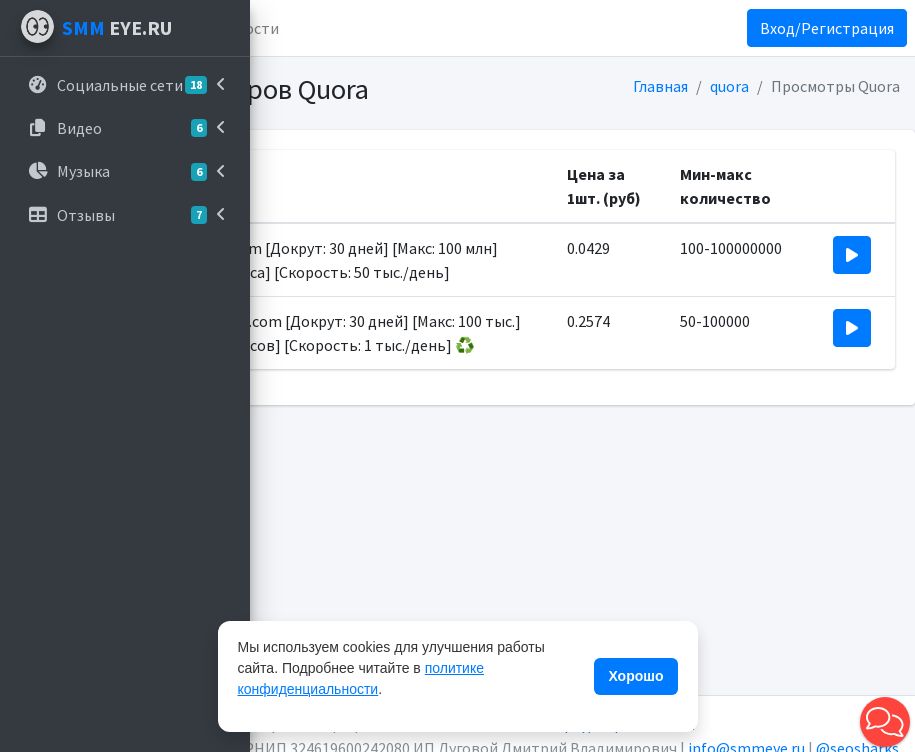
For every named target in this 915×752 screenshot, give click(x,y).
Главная (660, 86)
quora (729, 86)
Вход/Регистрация (827, 28)
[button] (885, 722)
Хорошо (635, 676)
